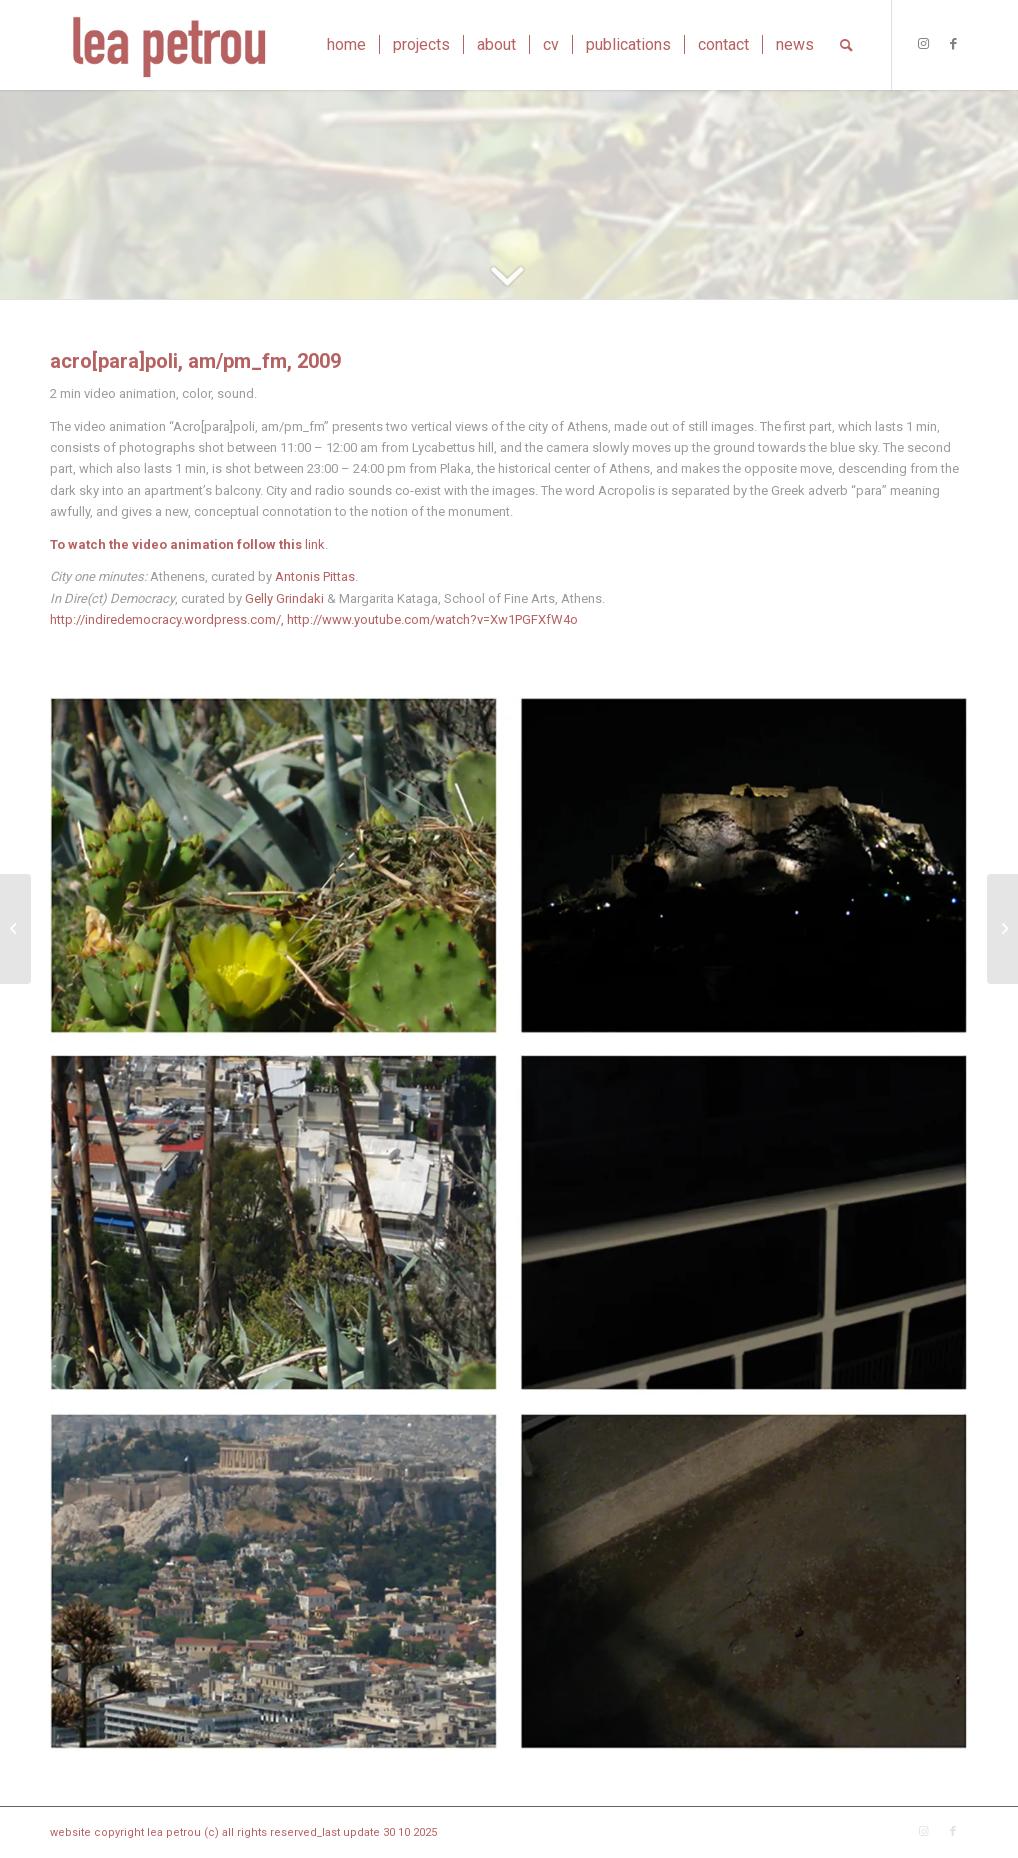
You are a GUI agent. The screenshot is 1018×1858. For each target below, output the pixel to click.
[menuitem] (346, 45)
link (315, 544)
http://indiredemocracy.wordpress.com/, (167, 619)
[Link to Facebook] (953, 44)
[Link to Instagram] (923, 44)
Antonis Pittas (315, 576)
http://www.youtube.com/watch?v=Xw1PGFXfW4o (432, 619)
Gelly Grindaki (284, 598)
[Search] (846, 45)
